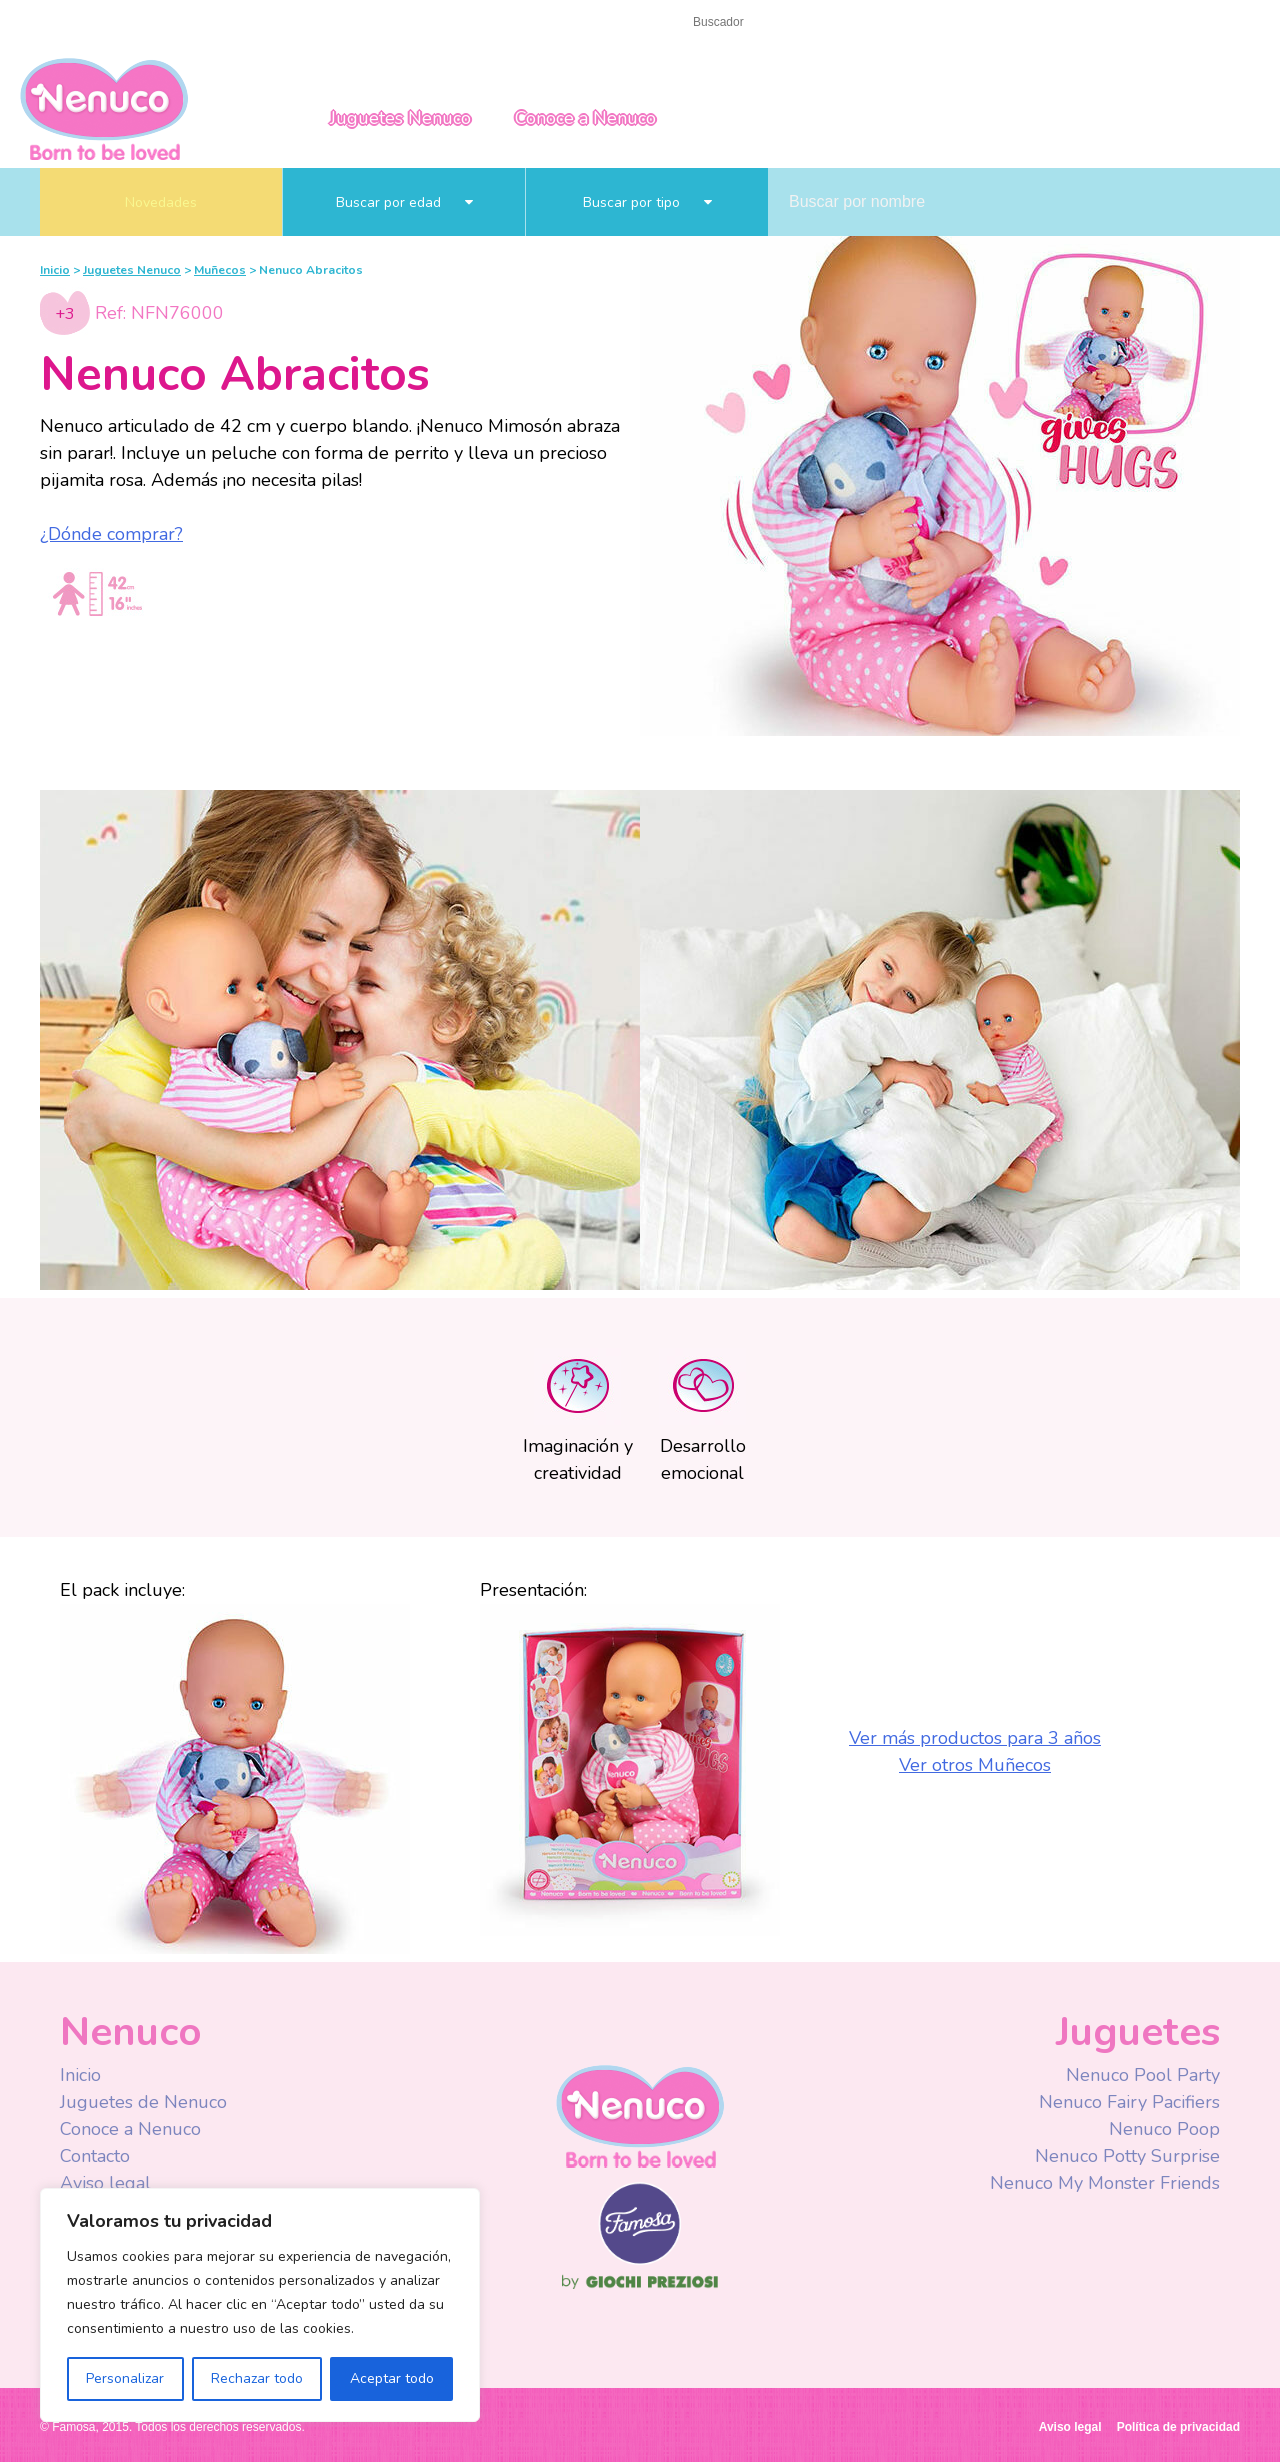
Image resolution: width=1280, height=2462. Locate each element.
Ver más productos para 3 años (975, 1738)
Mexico (1120, 23)
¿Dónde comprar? (111, 534)
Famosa (640, 2260)
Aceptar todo (392, 2378)
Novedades (161, 202)
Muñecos (220, 270)
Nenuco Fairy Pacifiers (1129, 2102)
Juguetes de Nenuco (143, 2102)
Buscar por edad (404, 202)
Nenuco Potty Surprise (1127, 2156)
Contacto (133, 21)
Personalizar (125, 2378)
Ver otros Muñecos (975, 1765)
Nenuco (640, 2115)
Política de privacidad (1178, 2427)
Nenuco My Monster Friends (1105, 2183)
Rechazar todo (257, 2378)
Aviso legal (105, 2183)
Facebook (922, 24)
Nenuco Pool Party (1143, 2075)
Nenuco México (104, 107)
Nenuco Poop (1164, 2129)
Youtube (962, 24)
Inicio (58, 21)
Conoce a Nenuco (585, 118)
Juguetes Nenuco (400, 118)
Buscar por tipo (647, 202)
